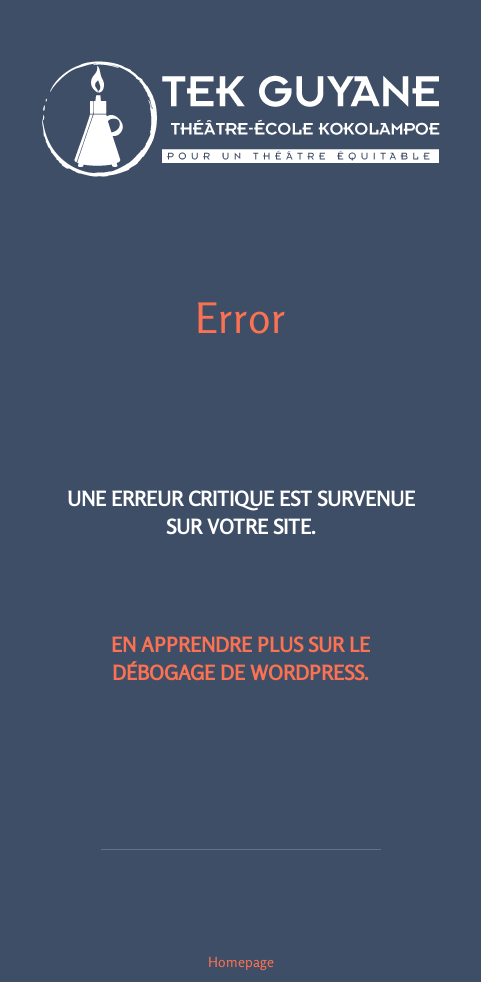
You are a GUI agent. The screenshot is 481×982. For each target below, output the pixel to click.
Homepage (241, 961)
